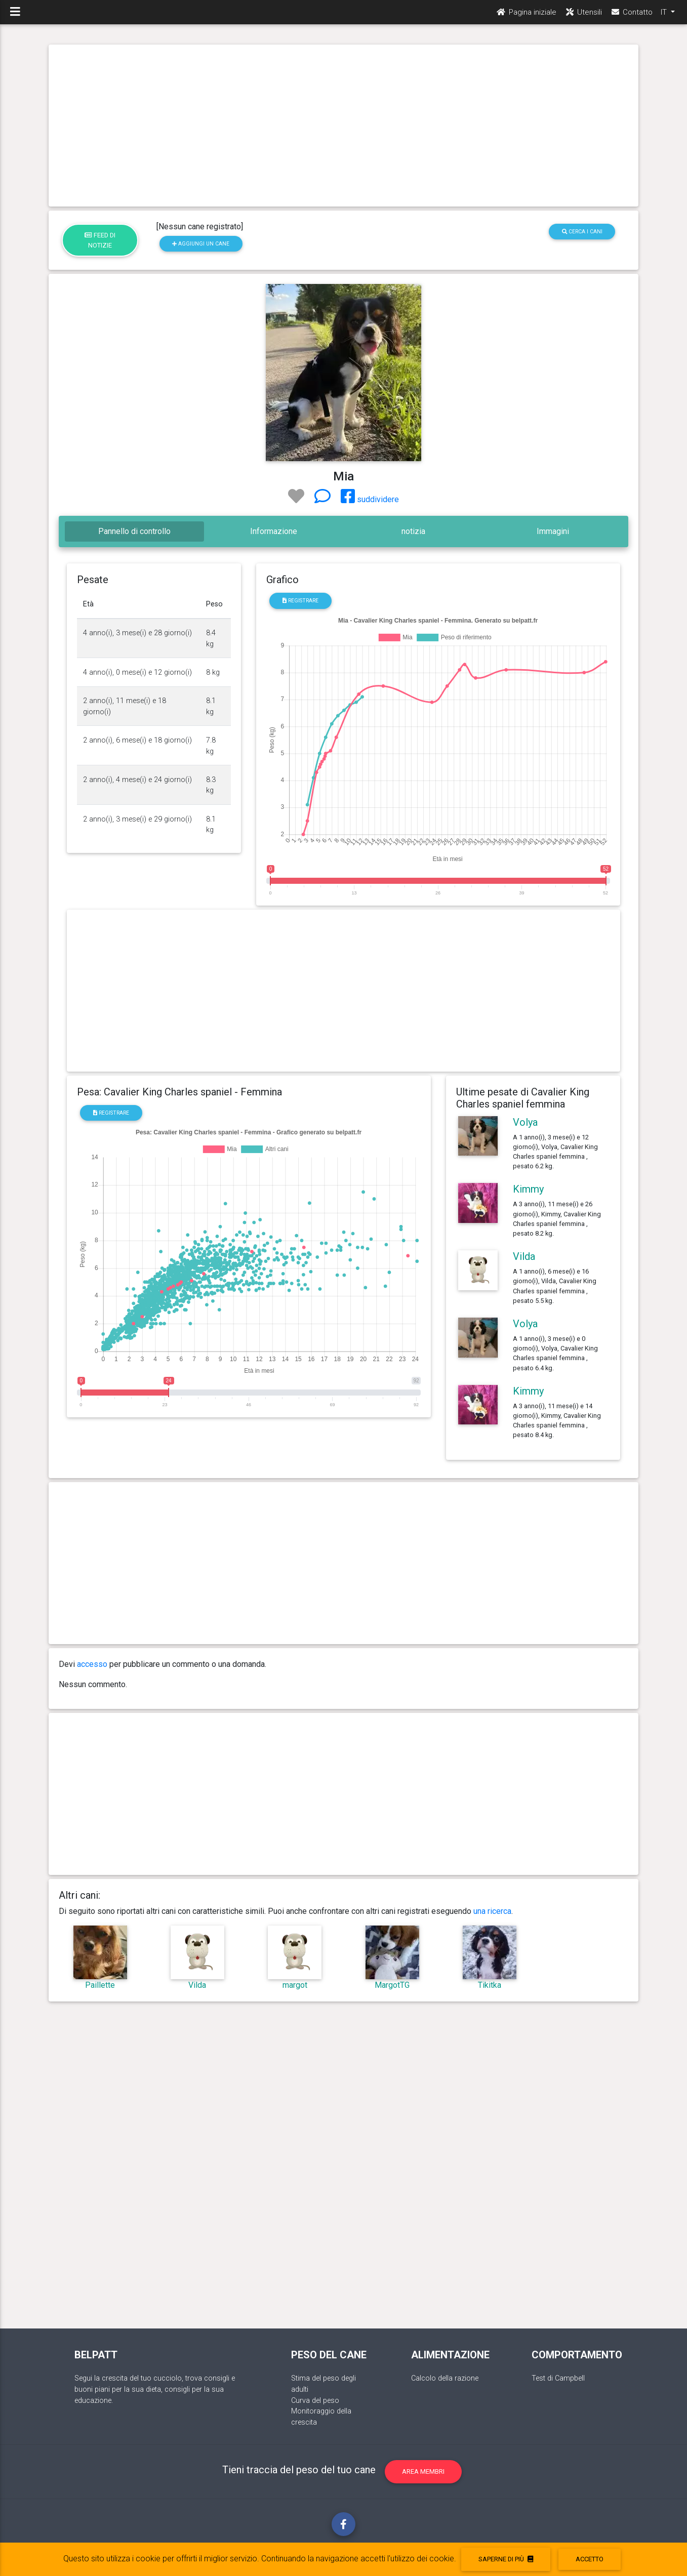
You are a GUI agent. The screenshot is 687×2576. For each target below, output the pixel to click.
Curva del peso (315, 2400)
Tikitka (489, 1985)
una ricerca (492, 1911)
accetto (589, 2559)
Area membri (423, 2471)
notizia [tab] (413, 531)
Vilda (524, 1256)
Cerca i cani (582, 231)
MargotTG (392, 1985)
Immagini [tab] (553, 531)
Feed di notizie (100, 240)
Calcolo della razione (444, 2378)
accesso (92, 1664)
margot (294, 1985)
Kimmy (528, 1189)
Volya (525, 1122)
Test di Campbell (558, 2378)
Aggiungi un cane (200, 243)
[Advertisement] (343, 125)
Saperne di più (505, 2559)
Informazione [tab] (273, 531)
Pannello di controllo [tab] (134, 531)
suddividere (370, 499)
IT (665, 15)
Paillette (100, 1985)
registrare (300, 600)
